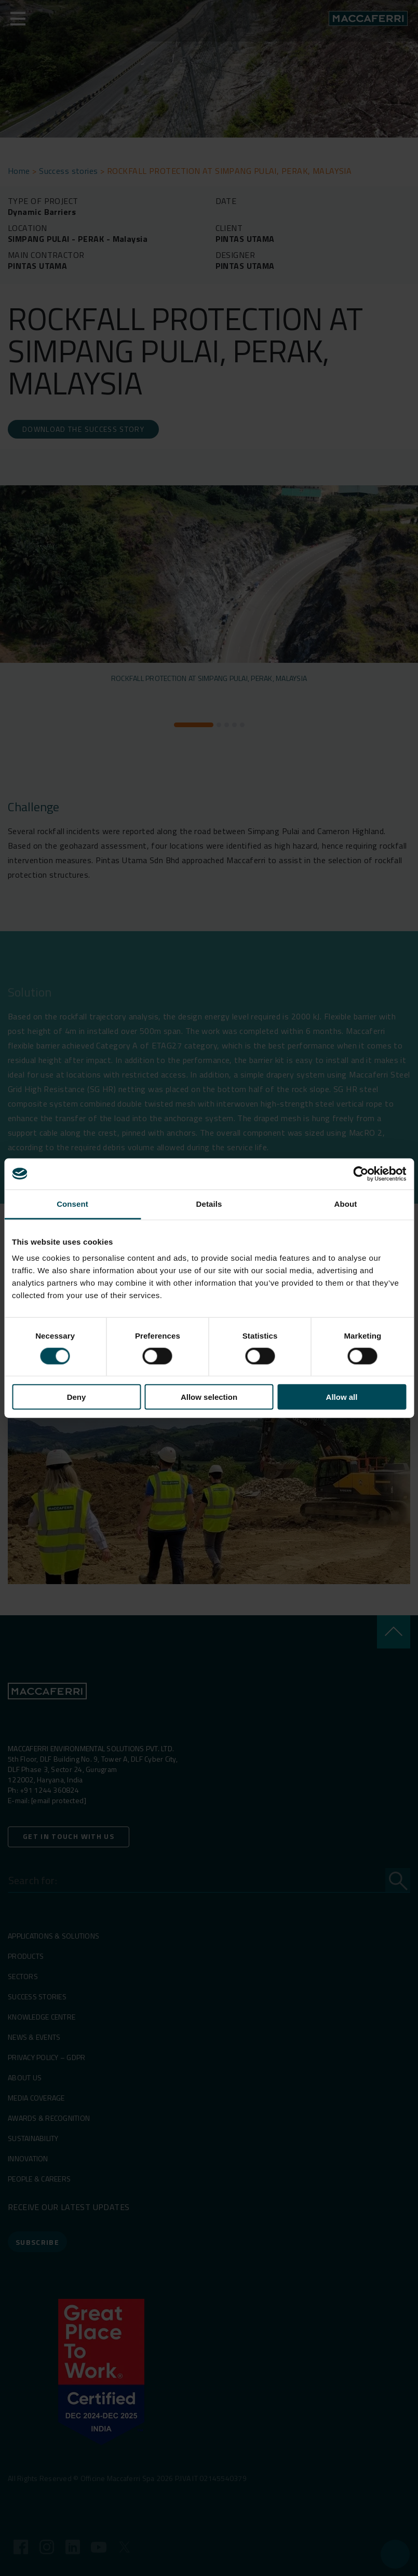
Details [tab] (209, 1203)
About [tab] (345, 1203)
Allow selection (209, 1397)
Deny (76, 1397)
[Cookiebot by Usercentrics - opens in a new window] (360, 1173)
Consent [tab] (72, 1203)
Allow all (342, 1397)
